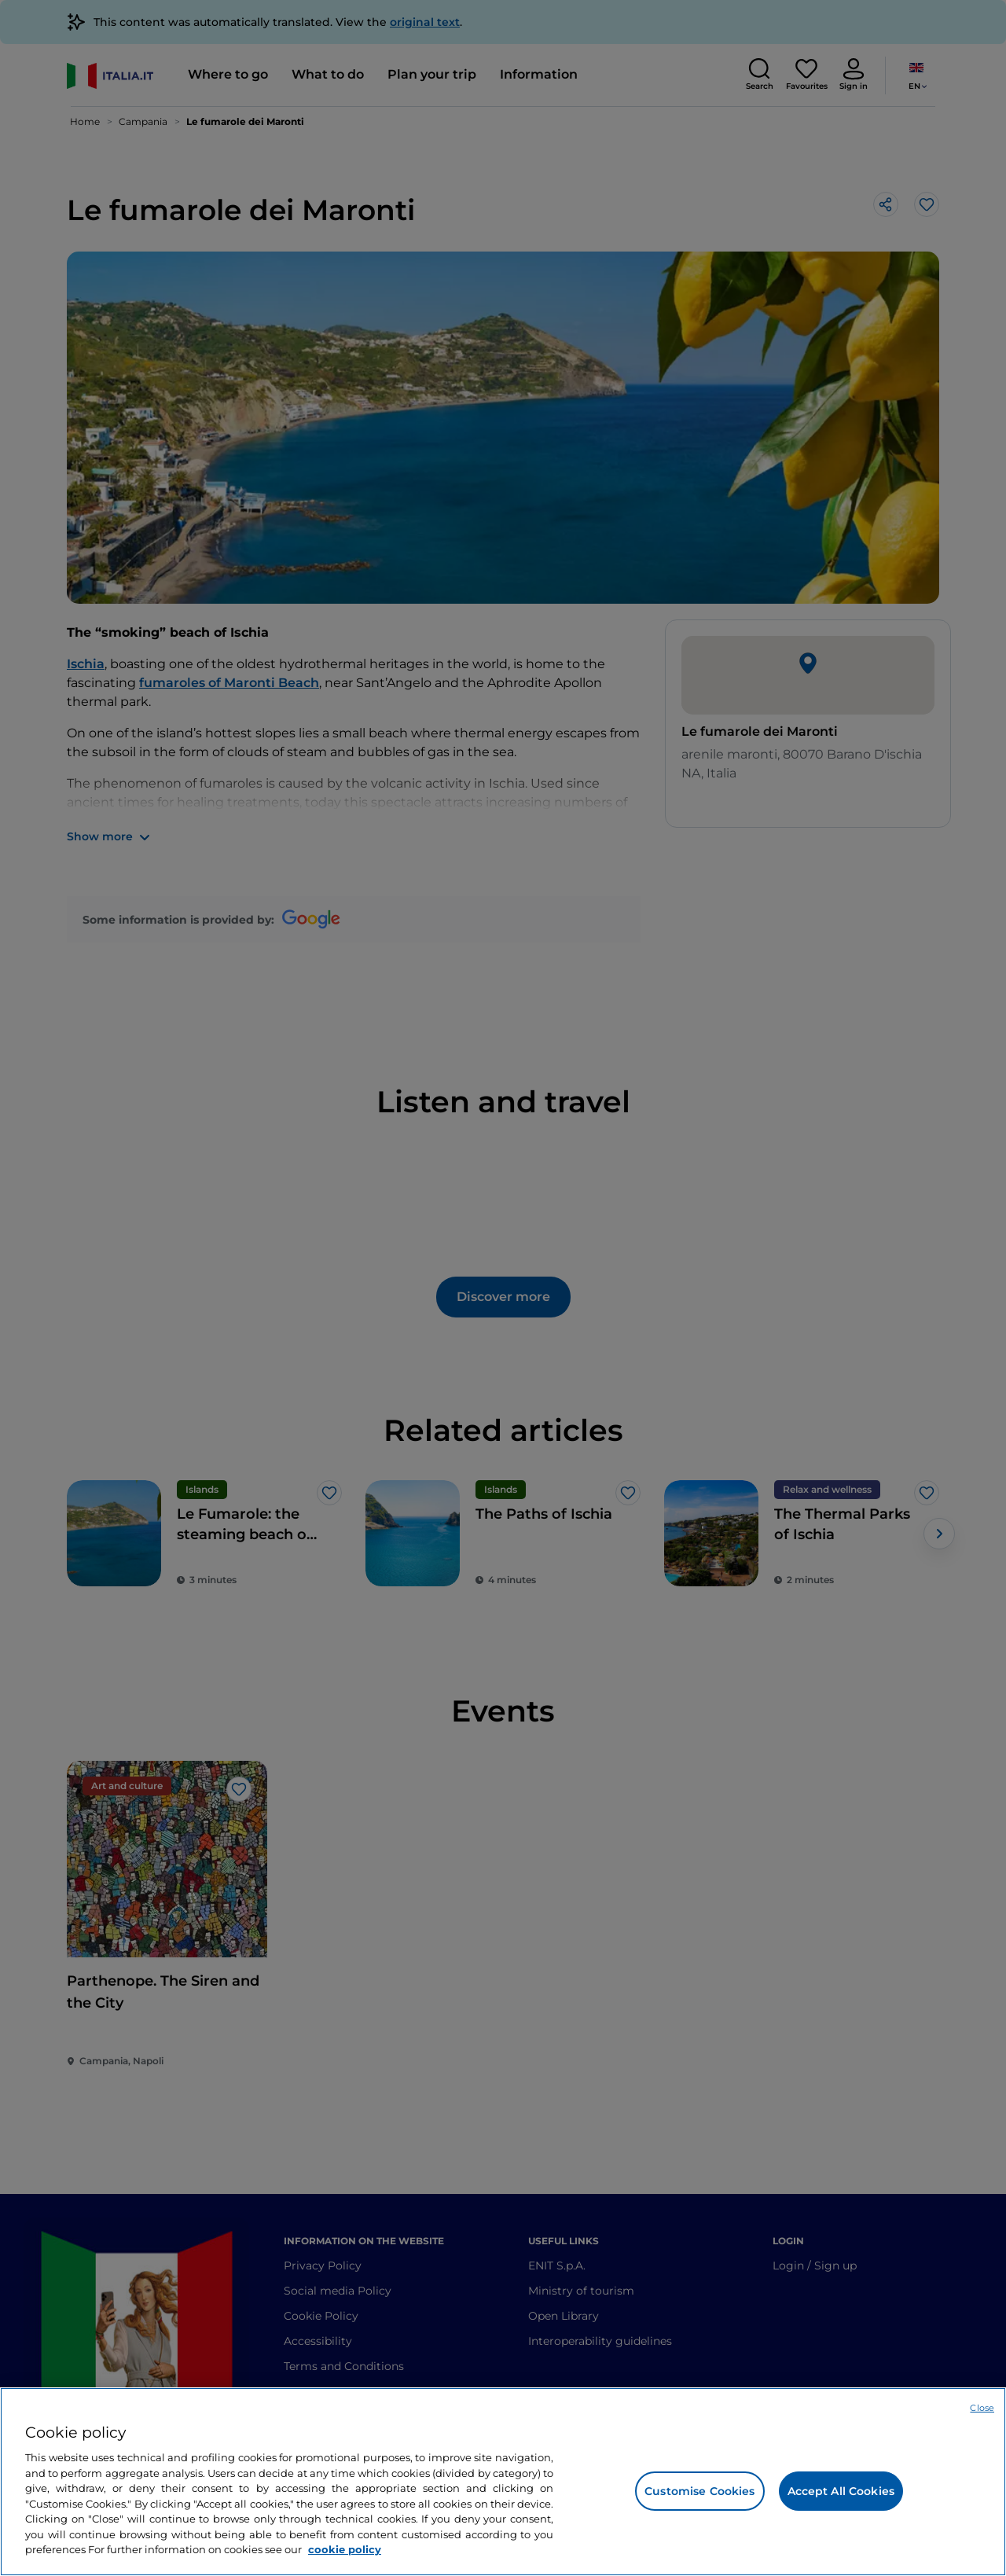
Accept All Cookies (841, 2491)
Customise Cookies (699, 2491)
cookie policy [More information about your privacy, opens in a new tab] (344, 2549)
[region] (503, 2481)
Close (982, 2407)
